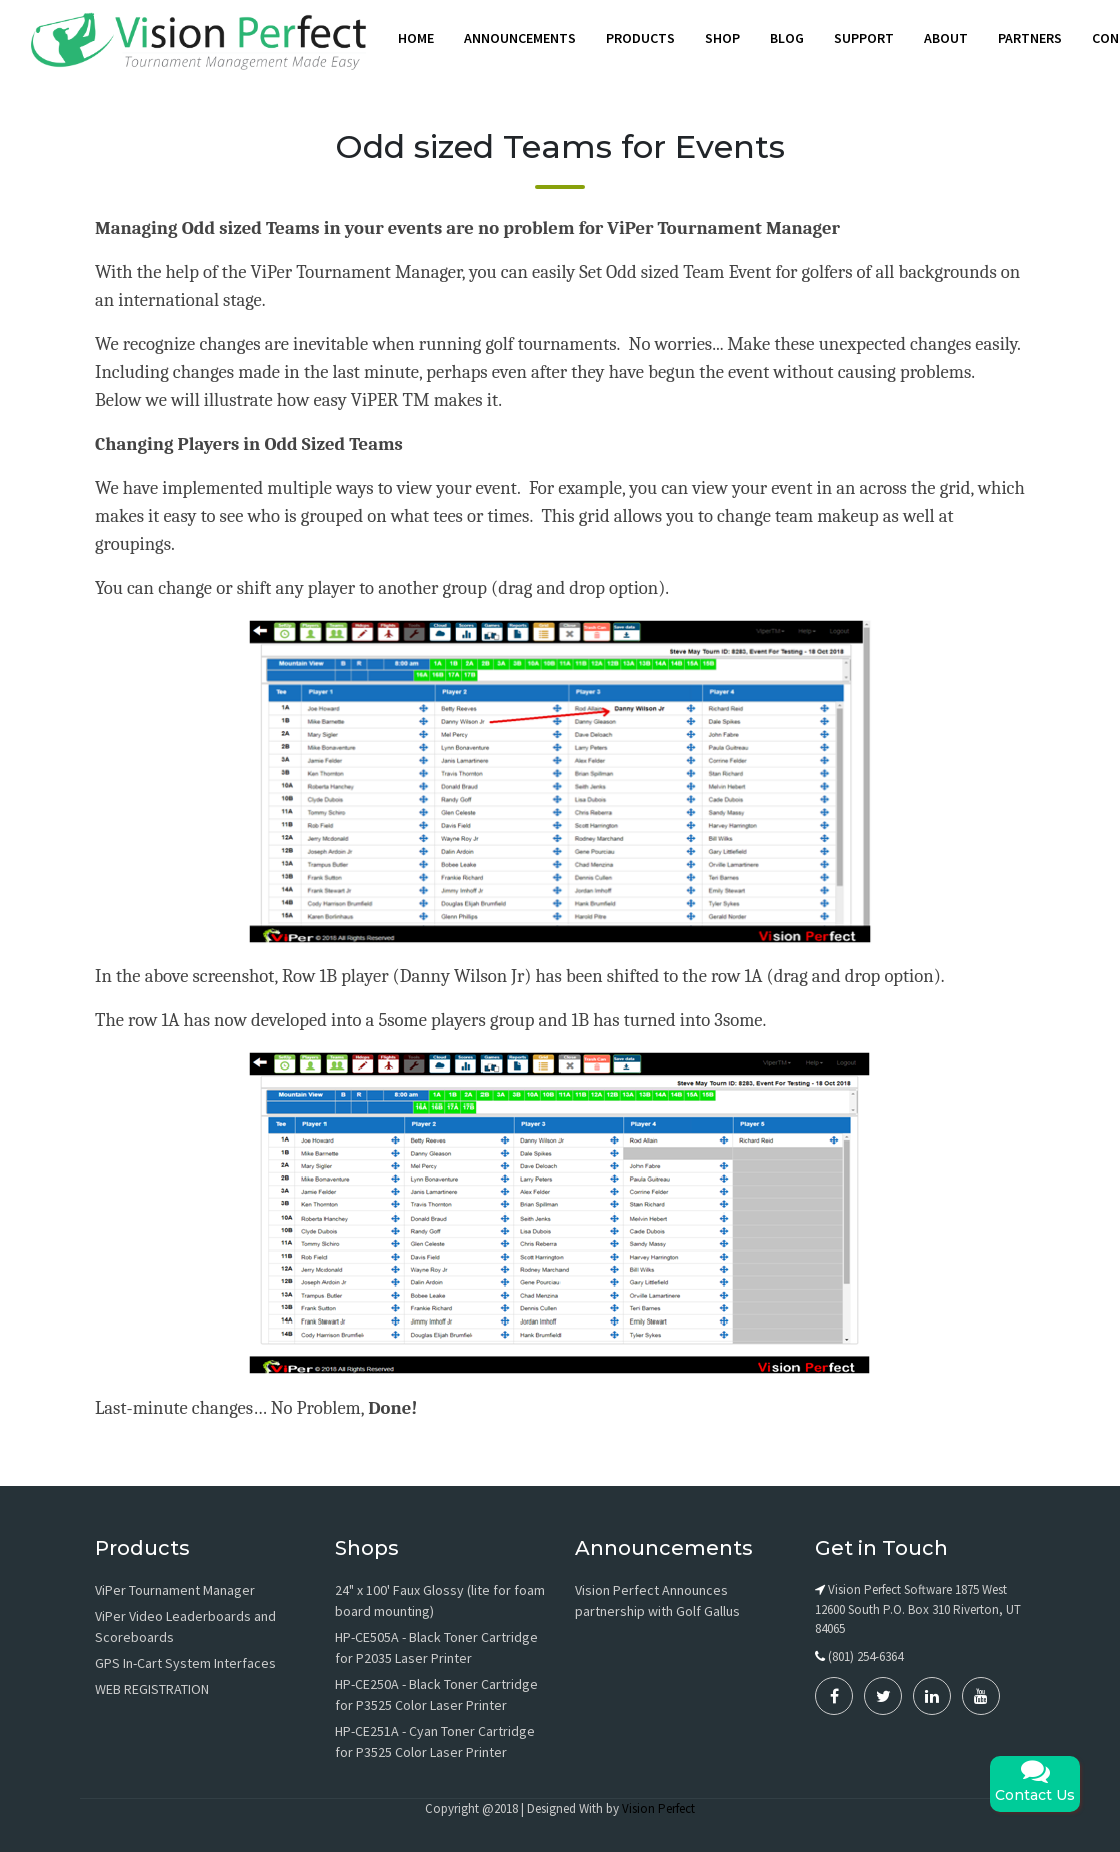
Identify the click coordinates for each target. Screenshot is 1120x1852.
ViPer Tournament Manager (175, 1590)
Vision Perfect (658, 1808)
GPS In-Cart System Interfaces (185, 1663)
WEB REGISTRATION (152, 1689)
